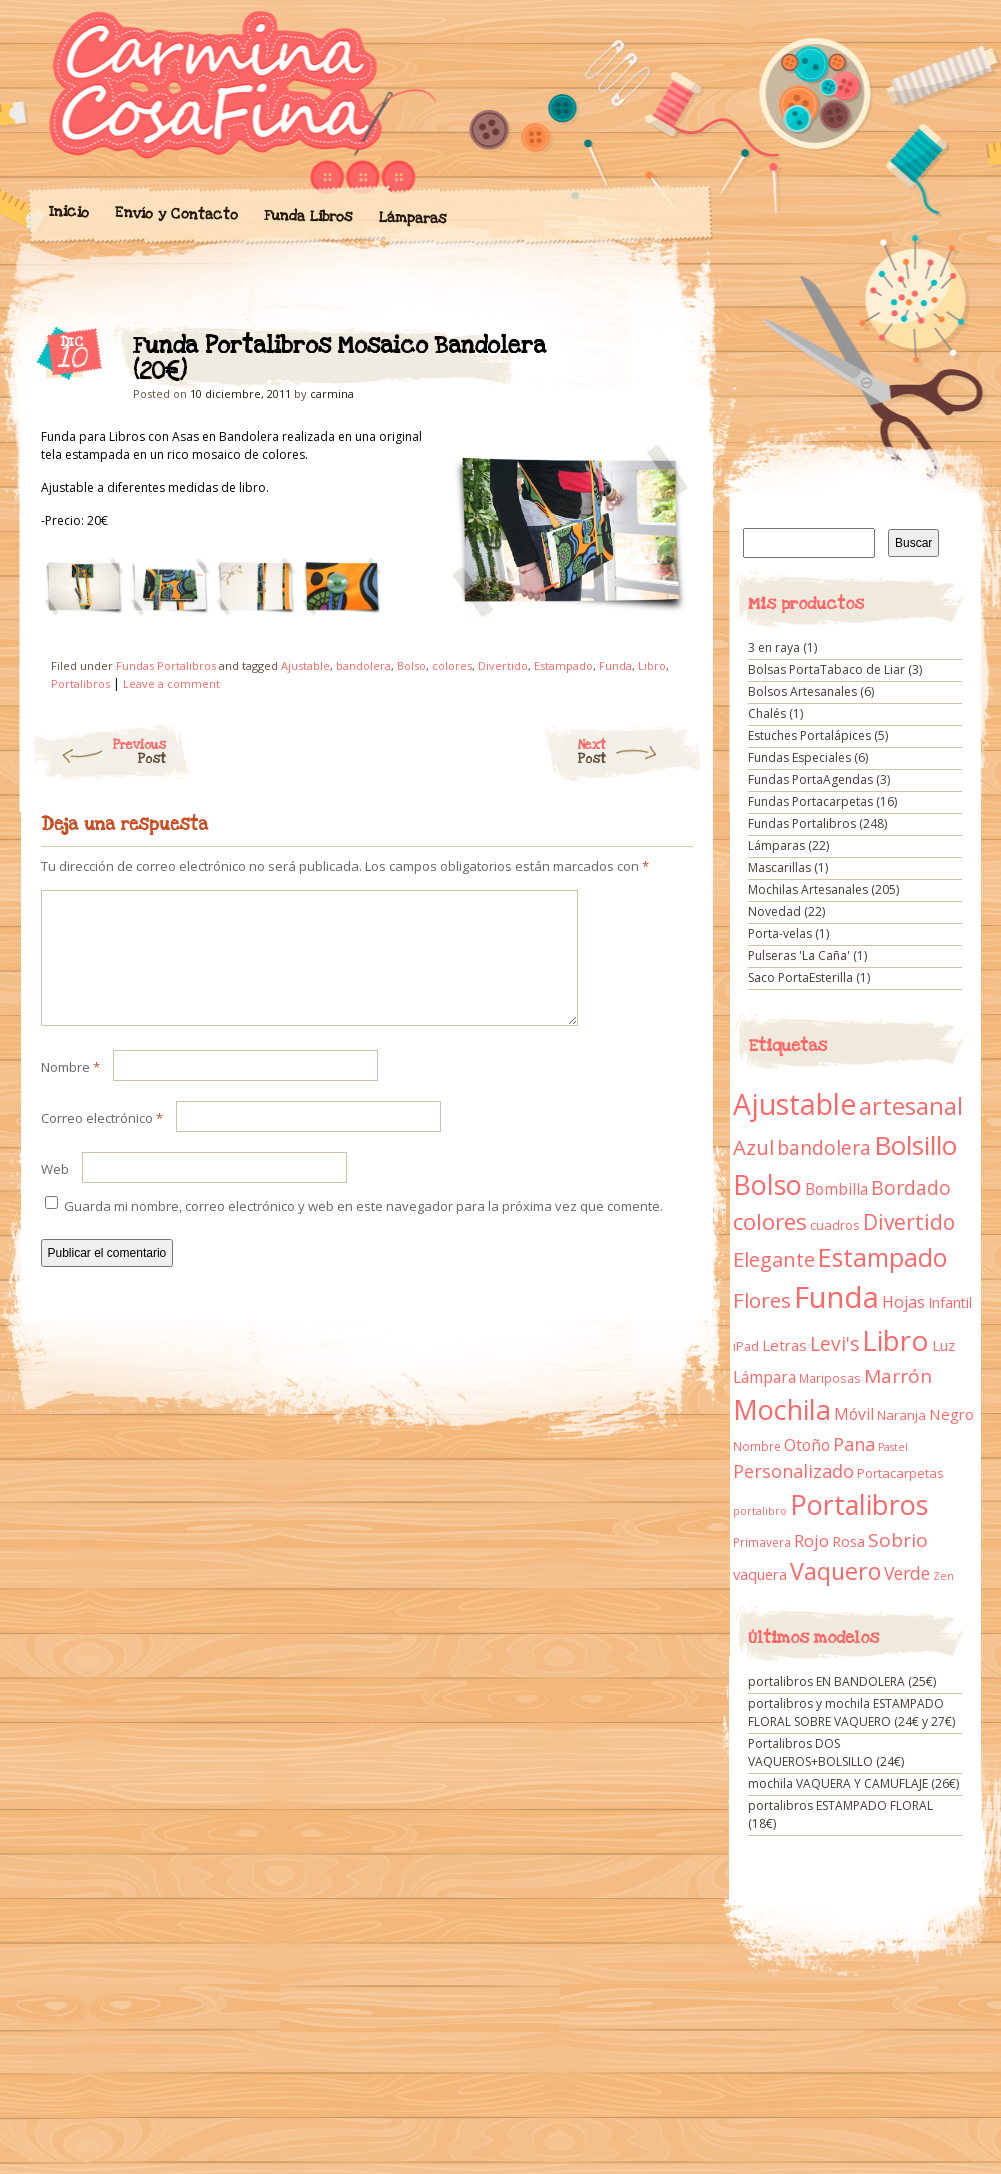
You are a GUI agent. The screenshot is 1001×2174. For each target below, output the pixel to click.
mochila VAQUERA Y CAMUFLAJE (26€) (853, 1783)
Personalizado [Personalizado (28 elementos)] (793, 1471)
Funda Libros (307, 216)
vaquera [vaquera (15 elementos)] (760, 1574)
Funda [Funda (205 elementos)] (836, 1297)
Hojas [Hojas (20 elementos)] (903, 1302)
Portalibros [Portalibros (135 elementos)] (859, 1504)
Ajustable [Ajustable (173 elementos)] (794, 1104)
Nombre (70, 1091)
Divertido (503, 665)
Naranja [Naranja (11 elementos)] (901, 1415)
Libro (652, 665)
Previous (98, 752)
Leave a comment (171, 683)
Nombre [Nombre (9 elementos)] (757, 1446)
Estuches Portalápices (809, 735)
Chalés (767, 713)
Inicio (68, 212)
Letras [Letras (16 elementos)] (784, 1345)
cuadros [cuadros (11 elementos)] (835, 1225)
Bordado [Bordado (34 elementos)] (911, 1188)
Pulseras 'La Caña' (799, 955)
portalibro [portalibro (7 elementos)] (760, 1511)
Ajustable (305, 665)
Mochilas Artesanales (808, 889)
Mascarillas (779, 867)
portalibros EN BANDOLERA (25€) (842, 1681)
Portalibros (80, 683)
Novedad (774, 911)
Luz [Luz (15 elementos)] (943, 1345)
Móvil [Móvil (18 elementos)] (854, 1414)
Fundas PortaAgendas (810, 779)
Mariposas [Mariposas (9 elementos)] (830, 1378)
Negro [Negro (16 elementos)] (951, 1414)
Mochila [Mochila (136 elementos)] (782, 1409)
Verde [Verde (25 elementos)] (907, 1573)
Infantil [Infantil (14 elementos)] (950, 1302)
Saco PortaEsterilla (800, 977)
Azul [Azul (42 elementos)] (753, 1147)
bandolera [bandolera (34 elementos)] (824, 1148)
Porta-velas (780, 933)
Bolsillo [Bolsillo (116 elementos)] (915, 1145)
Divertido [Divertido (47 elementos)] (909, 1222)
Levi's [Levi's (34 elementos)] (834, 1344)
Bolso (411, 665)
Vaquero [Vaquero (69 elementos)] (835, 1571)
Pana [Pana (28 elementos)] (854, 1444)
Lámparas (412, 218)
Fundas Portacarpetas (810, 801)
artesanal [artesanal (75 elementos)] (911, 1106)
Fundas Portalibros (166, 665)
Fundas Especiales (799, 757)
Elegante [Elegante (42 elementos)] (774, 1259)
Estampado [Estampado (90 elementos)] (882, 1257)
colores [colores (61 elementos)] (770, 1221)
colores (452, 665)
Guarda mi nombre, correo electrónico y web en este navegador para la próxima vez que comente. (363, 1230)
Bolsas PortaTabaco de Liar (826, 669)
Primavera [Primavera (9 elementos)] (762, 1542)
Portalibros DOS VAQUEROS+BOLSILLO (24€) (826, 1752)
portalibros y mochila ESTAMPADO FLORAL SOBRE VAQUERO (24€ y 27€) (851, 1712)
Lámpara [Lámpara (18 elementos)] (764, 1377)
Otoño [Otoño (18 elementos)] (807, 1445)
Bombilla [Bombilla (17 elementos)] (836, 1189)
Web (55, 1193)
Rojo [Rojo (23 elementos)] (811, 1540)
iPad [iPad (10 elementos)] (746, 1346)
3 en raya (774, 647)
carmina (332, 393)
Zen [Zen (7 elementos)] (943, 1576)
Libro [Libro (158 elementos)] (895, 1340)
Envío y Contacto (175, 213)
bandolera (363, 665)
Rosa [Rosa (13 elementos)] (848, 1541)
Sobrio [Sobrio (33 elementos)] (898, 1540)
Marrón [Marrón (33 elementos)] (898, 1376)
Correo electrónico (102, 1142)
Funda (615, 665)
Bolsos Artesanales (802, 691)
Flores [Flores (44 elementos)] (762, 1300)
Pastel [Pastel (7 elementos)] (893, 1447)
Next (640, 752)
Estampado (563, 665)
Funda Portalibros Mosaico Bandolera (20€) (660, 351)
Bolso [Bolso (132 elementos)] (767, 1184)
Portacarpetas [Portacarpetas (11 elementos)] (900, 1473)
